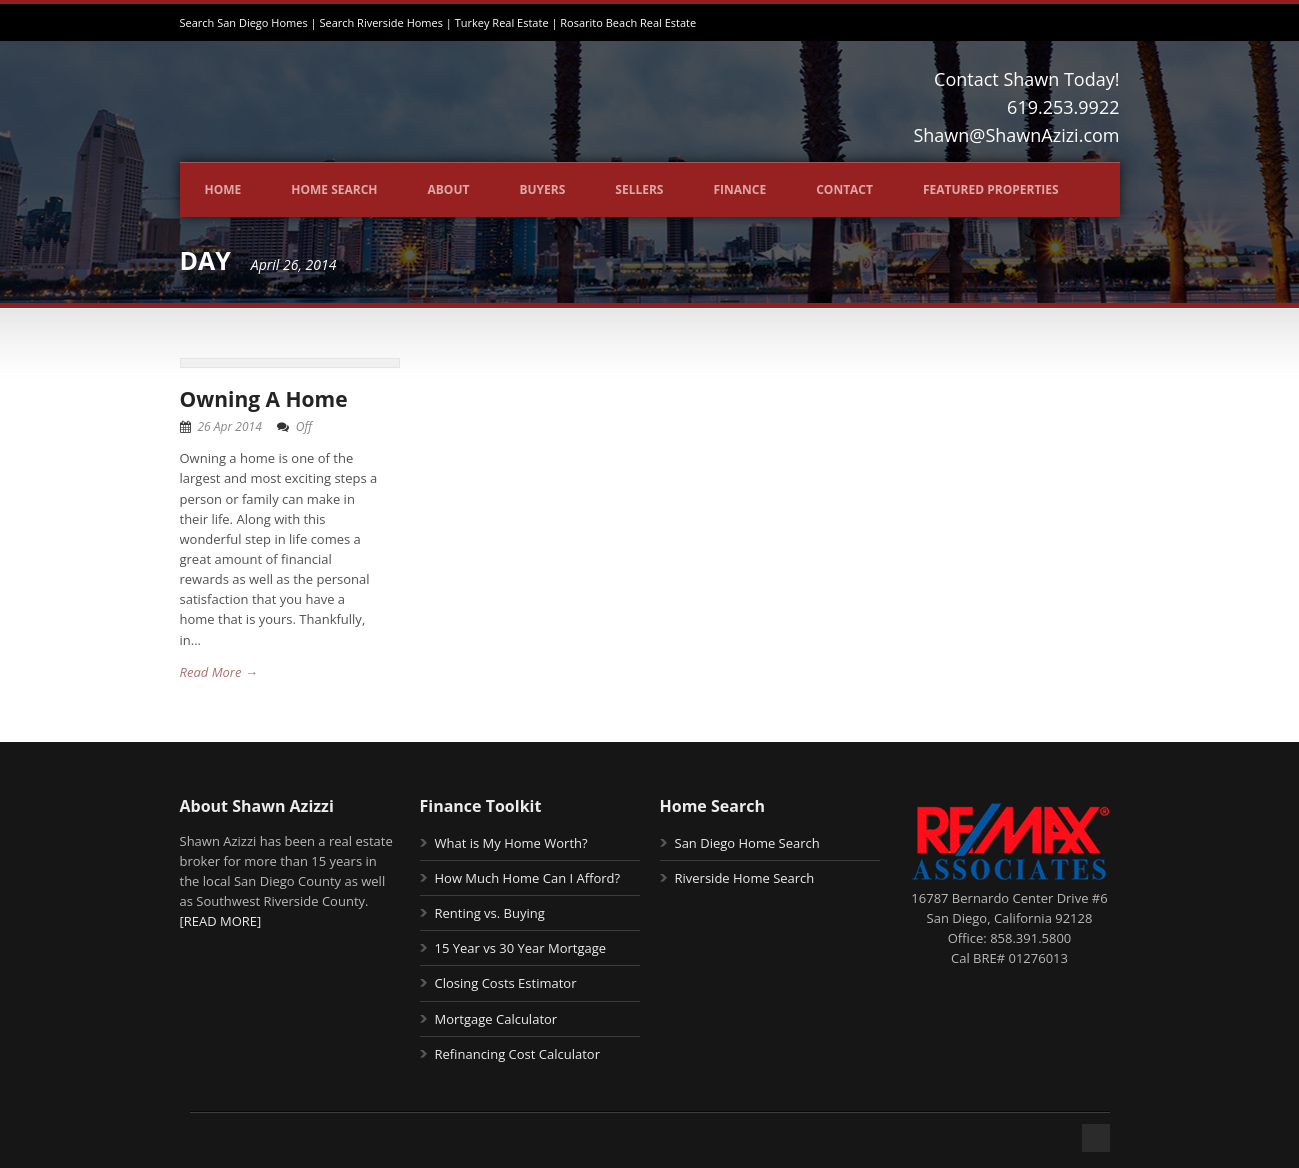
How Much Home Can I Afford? (528, 878)
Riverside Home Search (745, 878)
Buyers (542, 189)
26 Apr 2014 (230, 426)
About (449, 189)
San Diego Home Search (747, 843)
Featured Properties (991, 189)
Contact (844, 189)
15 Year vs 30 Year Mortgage (521, 948)
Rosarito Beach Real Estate (628, 22)
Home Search (334, 189)
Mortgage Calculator (496, 1019)
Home (223, 189)
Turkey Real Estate (502, 22)
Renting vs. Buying (490, 913)
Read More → (219, 672)
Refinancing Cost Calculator (517, 1054)
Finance (739, 189)
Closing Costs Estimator (506, 983)
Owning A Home (264, 399)
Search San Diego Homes (244, 22)
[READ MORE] (221, 921)
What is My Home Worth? (511, 843)
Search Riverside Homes (381, 22)
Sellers (639, 189)
